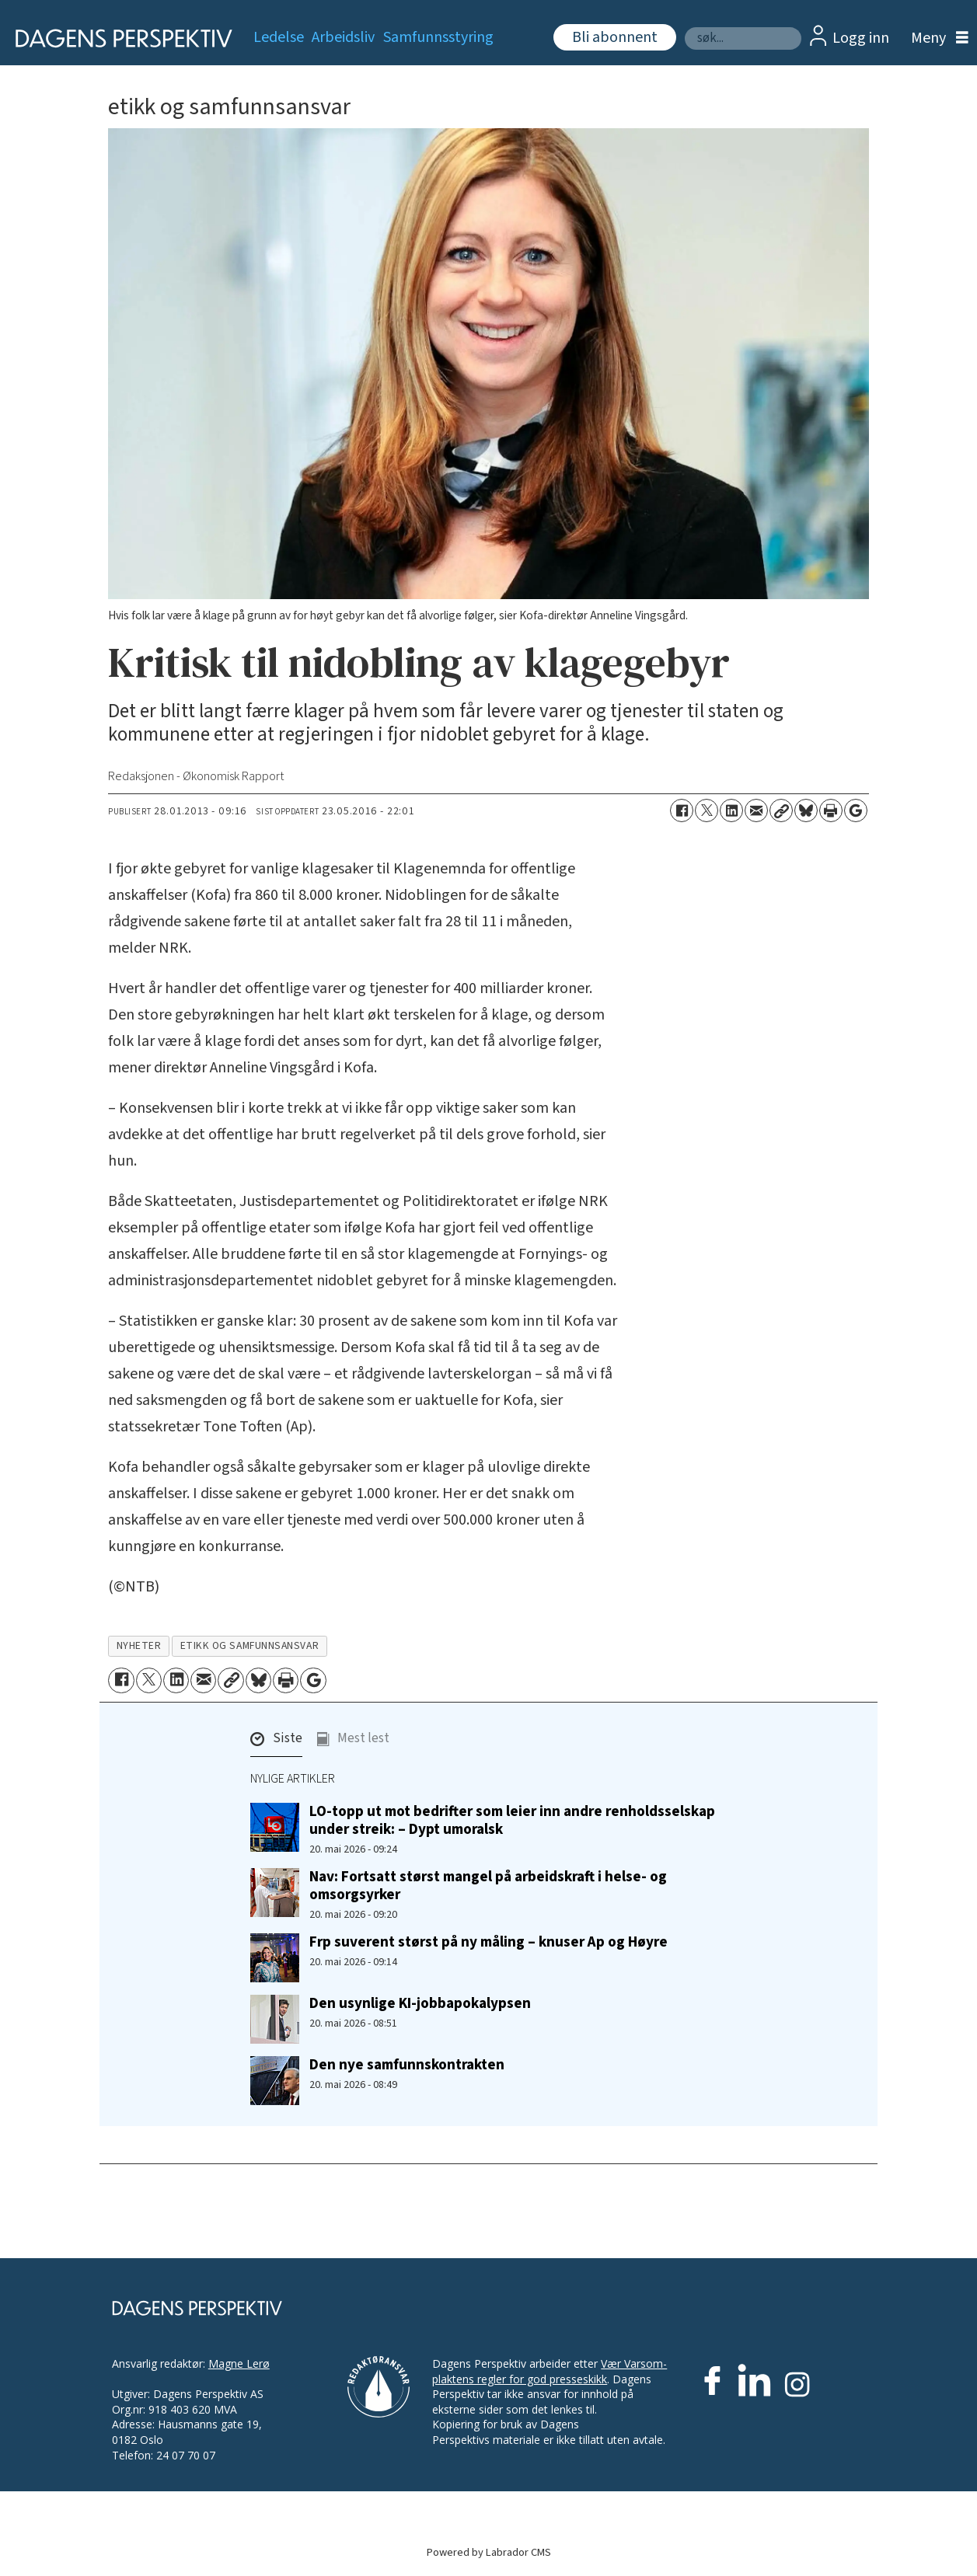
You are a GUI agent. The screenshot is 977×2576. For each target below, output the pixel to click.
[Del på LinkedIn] (731, 810)
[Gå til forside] (118, 38)
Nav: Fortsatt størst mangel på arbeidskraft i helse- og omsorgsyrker (488, 1885)
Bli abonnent (615, 37)
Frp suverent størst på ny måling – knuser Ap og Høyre (488, 1942)
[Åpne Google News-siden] (855, 810)
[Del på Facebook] (681, 810)
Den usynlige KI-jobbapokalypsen (420, 2003)
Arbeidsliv (343, 37)
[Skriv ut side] (831, 810)
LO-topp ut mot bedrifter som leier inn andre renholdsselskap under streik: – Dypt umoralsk (512, 1820)
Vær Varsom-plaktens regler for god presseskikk (549, 2371)
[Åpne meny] (935, 38)
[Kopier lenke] (781, 810)
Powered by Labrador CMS (489, 2552)
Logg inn (860, 38)
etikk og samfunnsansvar (249, 1645)
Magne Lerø (239, 2363)
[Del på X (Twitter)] (706, 810)
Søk (684, 26)
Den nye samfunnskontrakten (406, 2065)
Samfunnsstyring (438, 37)
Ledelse (278, 37)
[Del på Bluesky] (806, 810)
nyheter (139, 1645)
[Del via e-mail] (756, 810)
